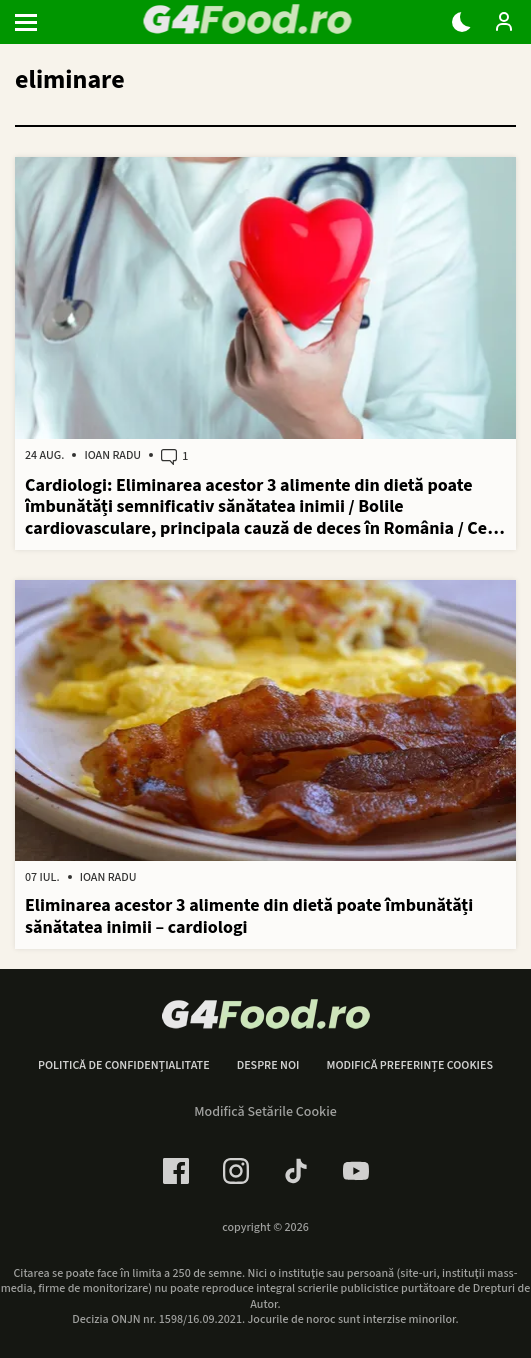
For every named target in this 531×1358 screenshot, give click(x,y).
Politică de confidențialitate (124, 1066)
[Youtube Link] (356, 1171)
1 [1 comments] (174, 457)
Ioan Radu (112, 456)
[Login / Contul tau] (504, 22)
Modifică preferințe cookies (409, 1066)
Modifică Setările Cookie (265, 1112)
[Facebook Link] (176, 1171)
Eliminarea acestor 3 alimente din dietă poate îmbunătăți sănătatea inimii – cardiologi (249, 916)
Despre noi (268, 1066)
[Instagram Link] (236, 1171)
